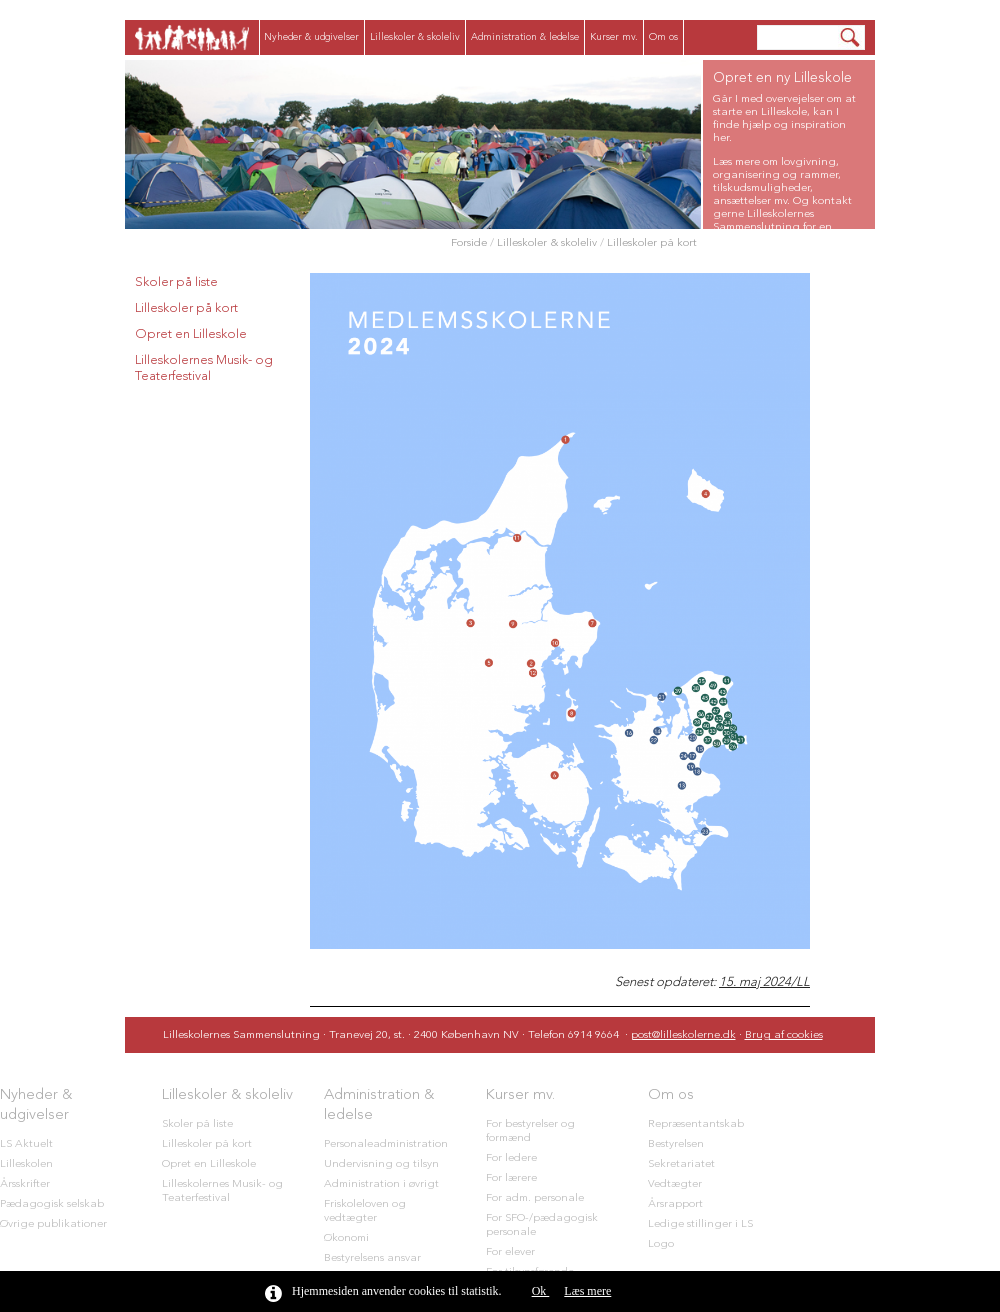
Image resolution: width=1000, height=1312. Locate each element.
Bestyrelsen (676, 1144)
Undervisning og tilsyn (381, 1164)
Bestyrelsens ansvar (372, 1258)
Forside (469, 243)
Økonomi (346, 1238)
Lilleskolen (26, 1164)
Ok (541, 1291)
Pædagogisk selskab (52, 1204)
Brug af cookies (784, 1035)
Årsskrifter (25, 1184)
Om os (663, 37)
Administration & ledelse (525, 37)
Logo (661, 1244)
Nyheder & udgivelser (311, 37)
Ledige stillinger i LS (700, 1224)
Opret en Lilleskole (191, 334)
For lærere (511, 1178)
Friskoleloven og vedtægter (365, 1211)
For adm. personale (535, 1198)
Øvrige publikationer (53, 1224)
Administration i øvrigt (381, 1184)
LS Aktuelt (26, 1144)
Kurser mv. (614, 37)
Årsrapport (675, 1204)
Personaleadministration (386, 1144)
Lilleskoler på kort (652, 243)
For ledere (511, 1158)
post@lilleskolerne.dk (683, 1035)
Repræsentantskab (696, 1124)
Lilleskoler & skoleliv (415, 37)
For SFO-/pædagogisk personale (542, 1225)
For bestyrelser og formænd (530, 1131)
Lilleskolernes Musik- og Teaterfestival (204, 368)
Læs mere (587, 1291)
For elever (510, 1252)
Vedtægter (675, 1184)
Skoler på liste (176, 282)
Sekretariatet (681, 1164)
